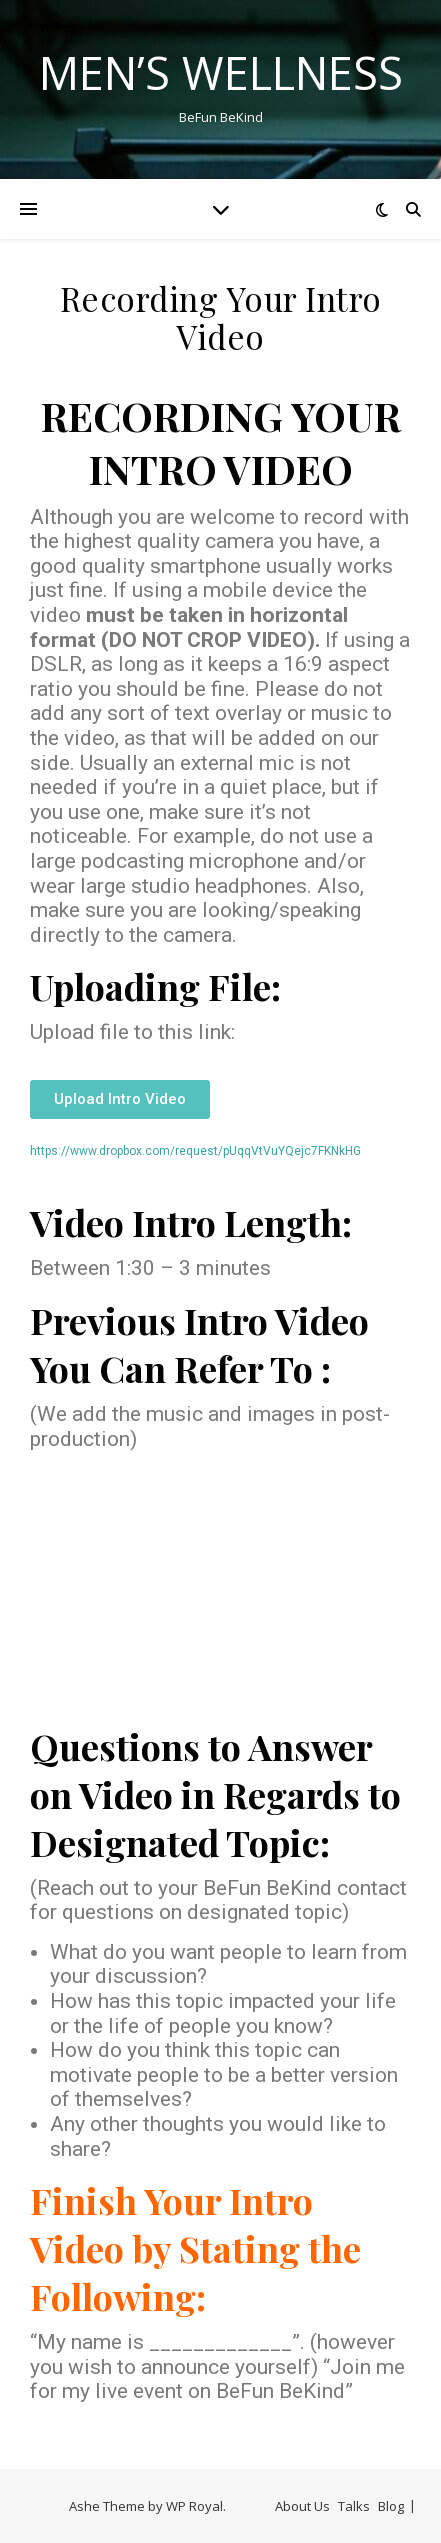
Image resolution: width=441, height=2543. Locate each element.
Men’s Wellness (221, 72)
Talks (354, 2506)
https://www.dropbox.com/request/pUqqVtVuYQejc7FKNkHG (195, 1151)
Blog (391, 2506)
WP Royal (194, 2506)
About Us (302, 2506)
